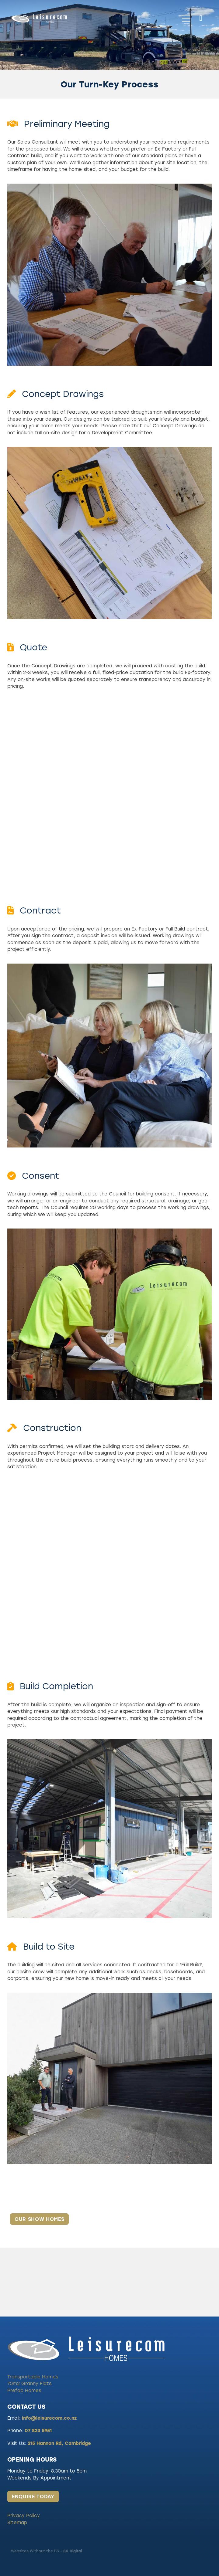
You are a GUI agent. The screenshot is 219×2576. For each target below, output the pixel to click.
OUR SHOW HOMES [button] (39, 2219)
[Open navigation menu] (186, 18)
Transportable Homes (32, 2377)
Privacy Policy (23, 2515)
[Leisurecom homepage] (95, 18)
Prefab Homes (24, 2390)
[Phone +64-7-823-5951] (200, 18)
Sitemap (17, 2522)
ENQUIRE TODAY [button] (33, 2496)
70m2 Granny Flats (29, 2383)
